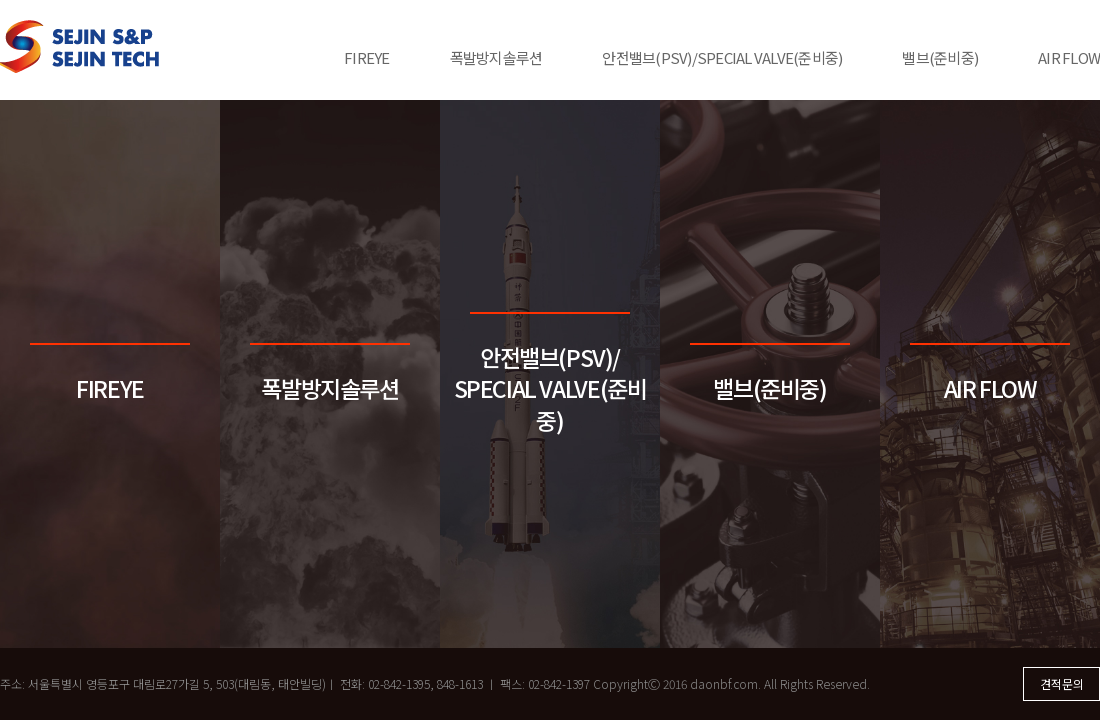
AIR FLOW (1069, 58)
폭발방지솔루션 (496, 58)
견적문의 (1062, 683)
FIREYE (367, 58)
